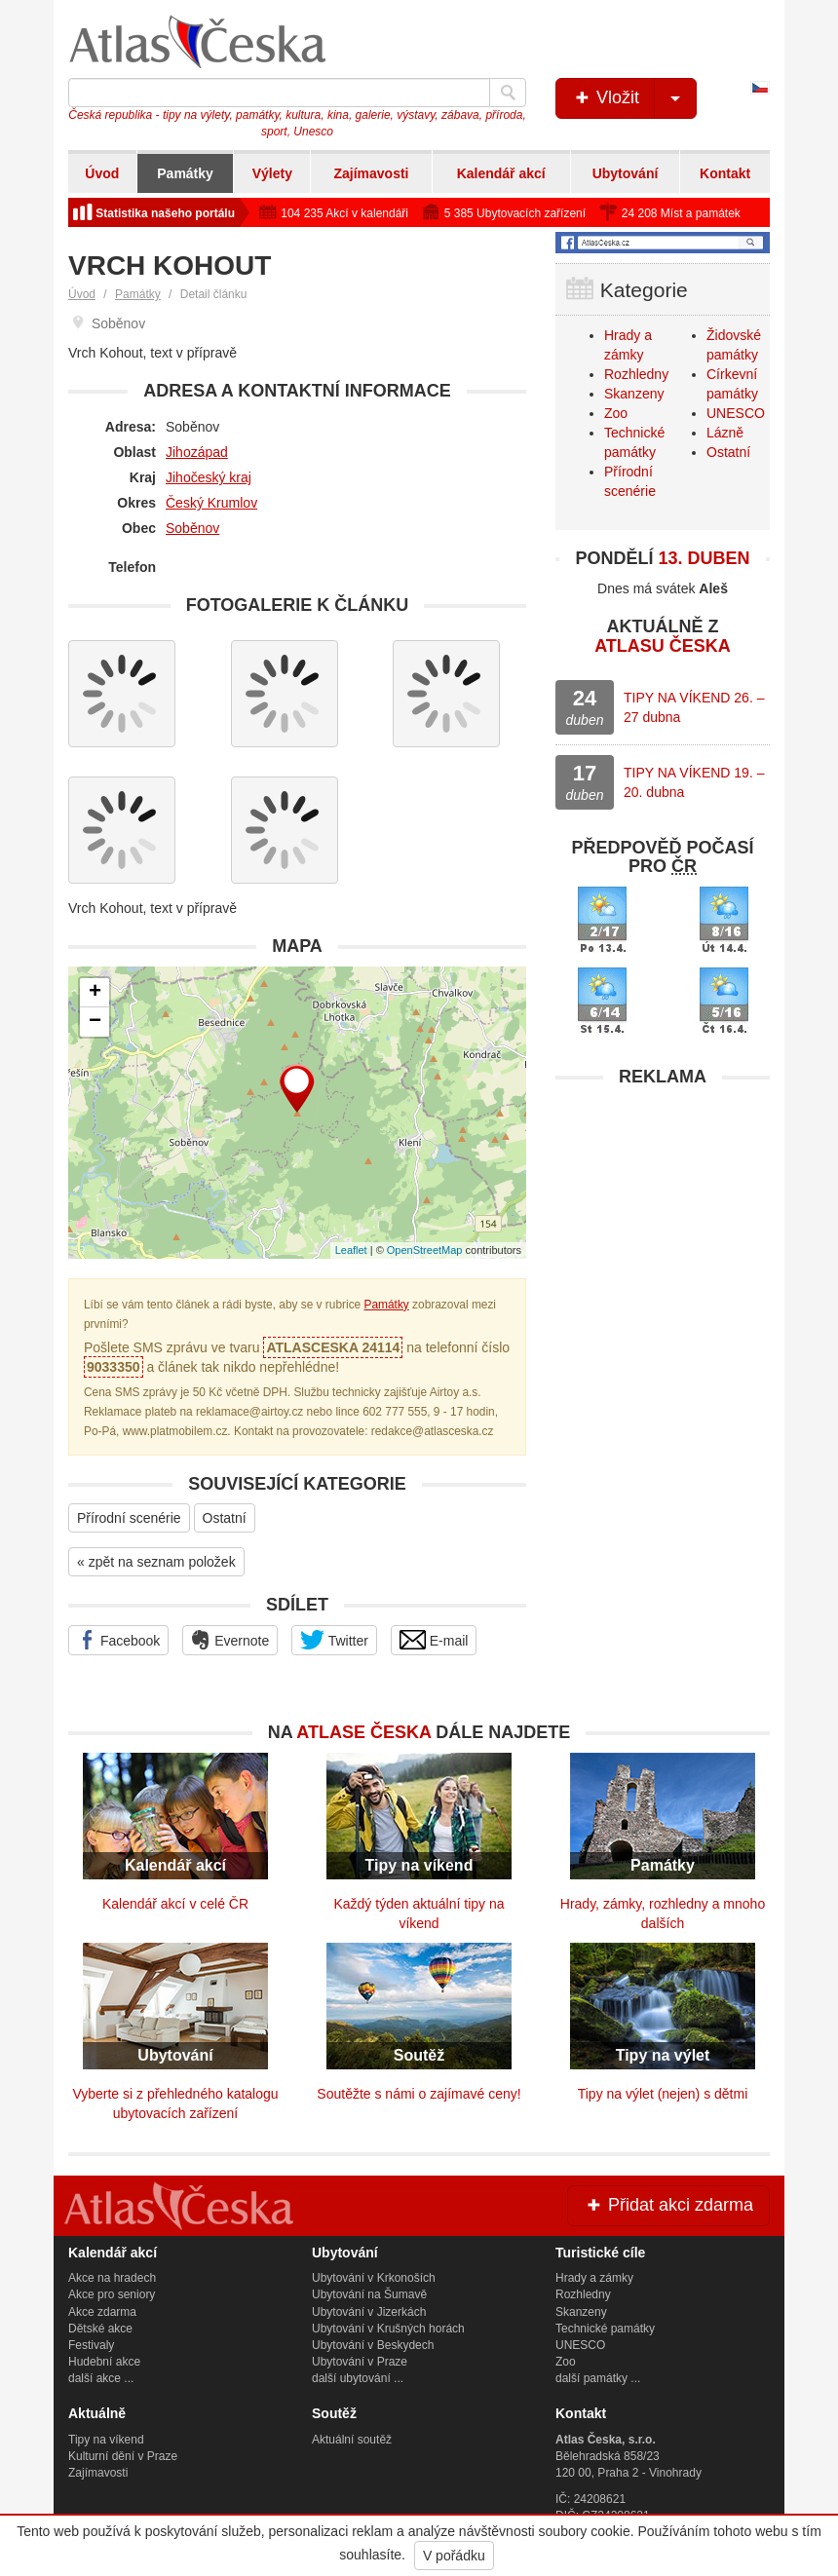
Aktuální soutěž (352, 2439)
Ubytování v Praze (359, 2361)
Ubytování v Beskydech (373, 2345)
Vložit (634, 98)
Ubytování (625, 173)
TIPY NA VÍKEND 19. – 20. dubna (694, 782)
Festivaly (91, 2345)
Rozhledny (636, 374)
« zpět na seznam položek (156, 1562)
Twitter (334, 1639)
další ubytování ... (357, 2378)
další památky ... (597, 2378)
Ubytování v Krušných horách (388, 2328)
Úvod (102, 173)
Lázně (724, 432)
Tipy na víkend (106, 2439)
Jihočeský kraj (208, 477)
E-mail (434, 1639)
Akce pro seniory (111, 2294)
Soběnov (192, 528)
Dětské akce (100, 2328)
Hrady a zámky (594, 2278)
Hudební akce (104, 2361)
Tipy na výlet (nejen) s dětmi (663, 2094)
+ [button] (95, 992)
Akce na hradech (112, 2278)
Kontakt (725, 173)
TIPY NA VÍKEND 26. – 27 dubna (694, 707)
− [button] (95, 1022)
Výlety (272, 173)
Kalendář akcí (501, 173)
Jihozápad (197, 452)
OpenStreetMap (425, 1250)
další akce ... (100, 2378)
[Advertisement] (662, 1219)
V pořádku (454, 2555)
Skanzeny (634, 393)
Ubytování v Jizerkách (369, 2312)
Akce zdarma (102, 2312)
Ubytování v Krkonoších (374, 2278)
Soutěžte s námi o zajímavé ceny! (418, 2094)
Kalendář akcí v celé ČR (175, 1904)
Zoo (616, 413)
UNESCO (735, 413)
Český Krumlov (211, 503)
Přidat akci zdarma (668, 2205)
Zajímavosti (370, 173)
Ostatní (225, 1518)
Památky (185, 173)
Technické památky (605, 2328)
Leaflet (351, 1250)
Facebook (118, 1639)
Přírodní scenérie (129, 1518)
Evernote (230, 1639)
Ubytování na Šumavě (369, 2294)
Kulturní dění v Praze (122, 2456)
